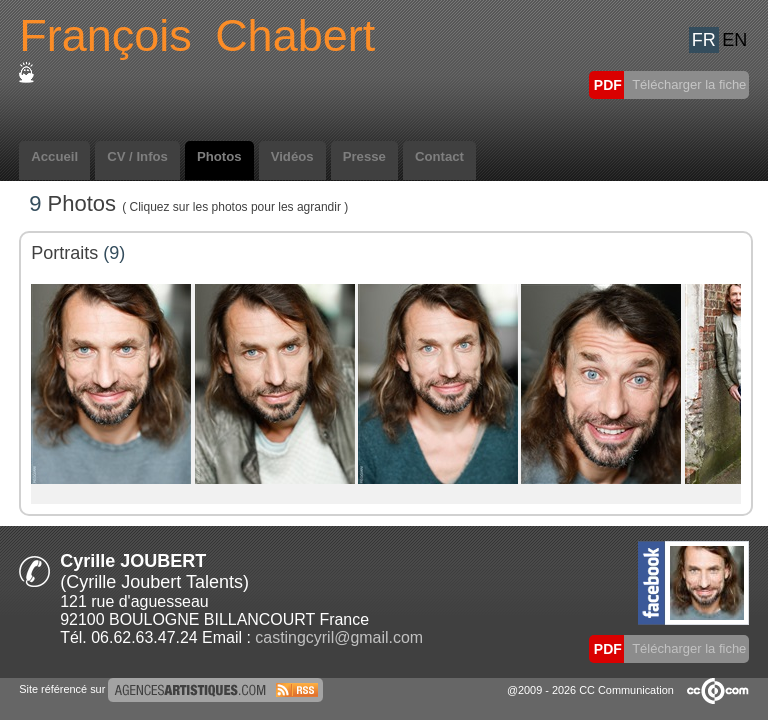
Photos (219, 156)
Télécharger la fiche (688, 84)
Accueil (54, 156)
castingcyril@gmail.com (339, 637)
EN (734, 40)
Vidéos (292, 156)
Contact (439, 156)
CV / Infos (137, 156)
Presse (364, 156)
